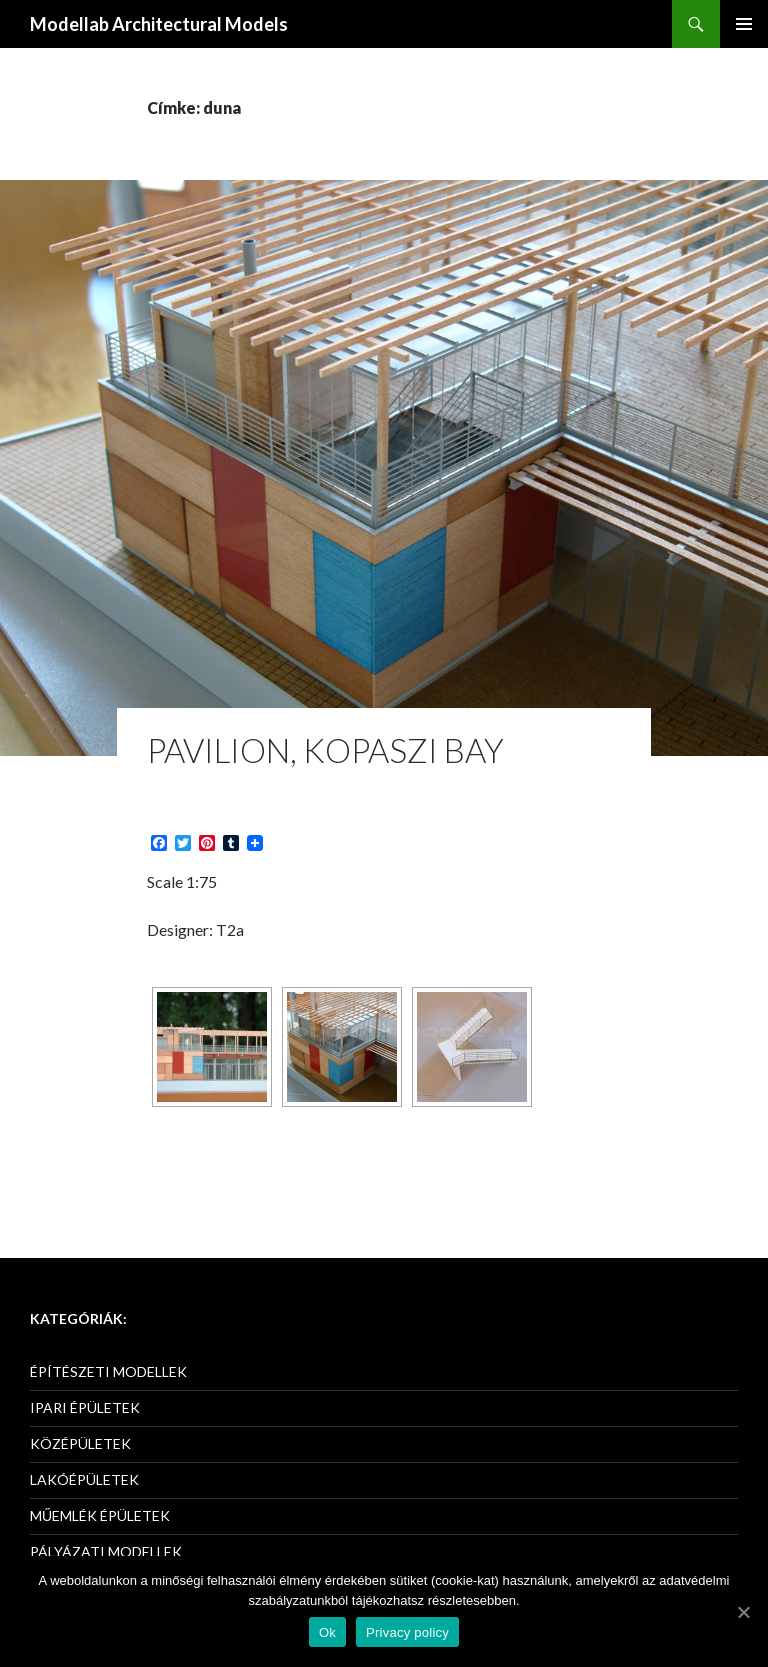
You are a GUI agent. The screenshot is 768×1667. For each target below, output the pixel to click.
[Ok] (743, 1612)
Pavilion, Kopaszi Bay (325, 750)
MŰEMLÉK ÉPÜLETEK (100, 1515)
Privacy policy (407, 1632)
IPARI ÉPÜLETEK (85, 1407)
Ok (327, 1632)
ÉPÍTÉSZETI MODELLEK (108, 1371)
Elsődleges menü (744, 24)
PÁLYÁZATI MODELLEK (106, 1551)
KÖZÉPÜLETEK (80, 1443)
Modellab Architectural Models (159, 24)
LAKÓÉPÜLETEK (84, 1479)
